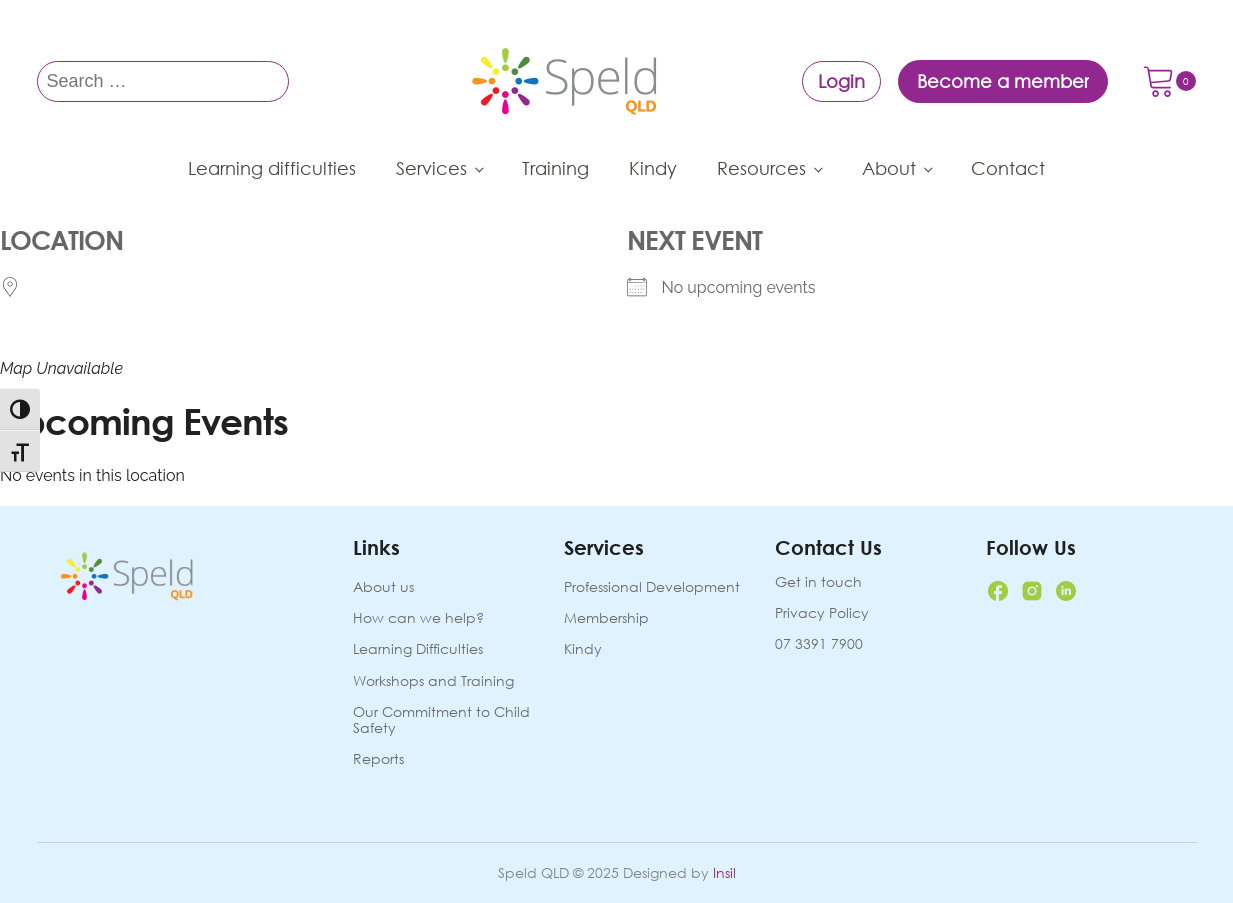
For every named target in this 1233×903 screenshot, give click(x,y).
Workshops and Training (433, 681)
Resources (761, 168)
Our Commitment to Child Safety (441, 720)
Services (431, 168)
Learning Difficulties (418, 649)
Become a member (1003, 81)
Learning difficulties (272, 168)
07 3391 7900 (819, 644)
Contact (1008, 168)
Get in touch (818, 582)
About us (383, 587)
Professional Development (652, 587)
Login (841, 81)
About (889, 168)
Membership (606, 618)
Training (555, 168)
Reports (378, 759)
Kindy (653, 168)
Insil (724, 872)
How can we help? (418, 618)
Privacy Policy (822, 613)
